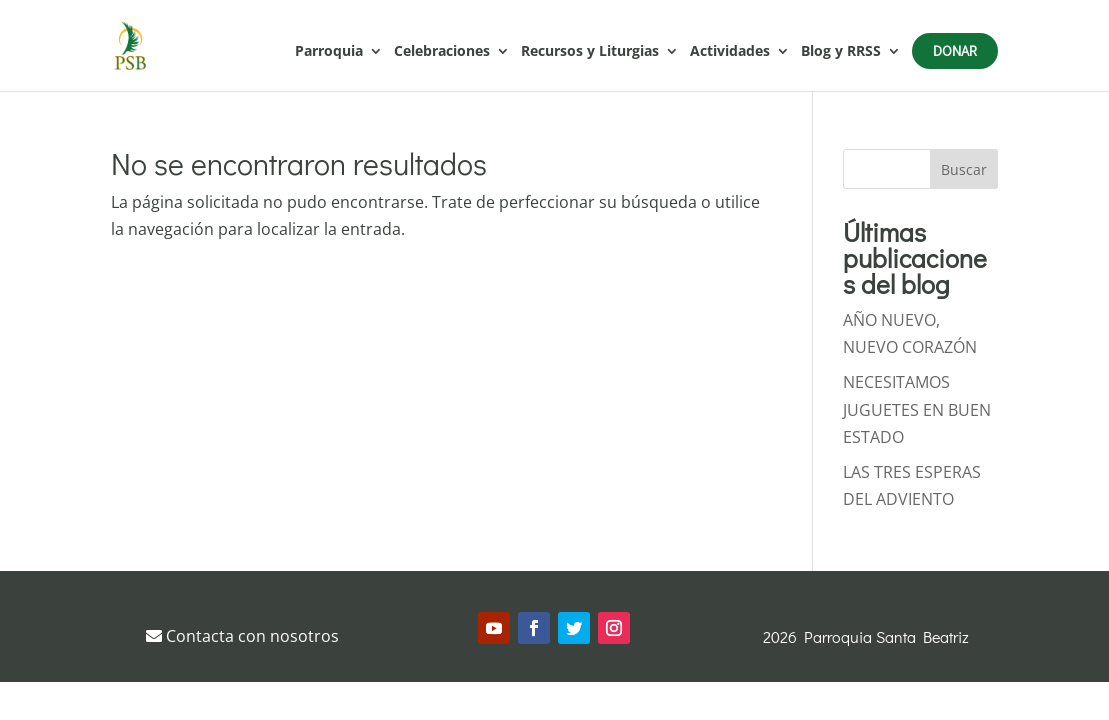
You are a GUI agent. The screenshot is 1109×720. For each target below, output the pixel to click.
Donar (955, 50)
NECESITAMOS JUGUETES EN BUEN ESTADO (917, 409)
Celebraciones (442, 52)
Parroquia (329, 52)
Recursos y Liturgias (590, 52)
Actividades (730, 52)
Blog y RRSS (841, 52)
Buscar (964, 169)
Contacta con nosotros (242, 636)
